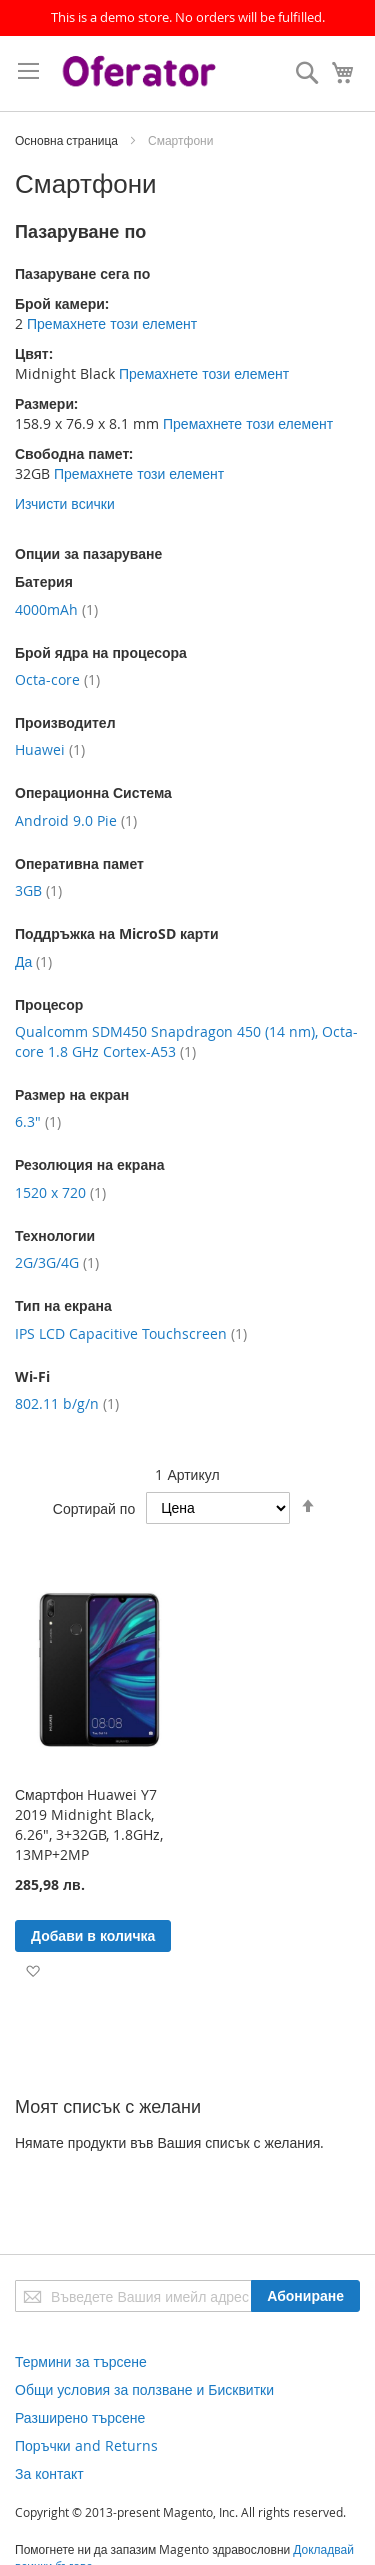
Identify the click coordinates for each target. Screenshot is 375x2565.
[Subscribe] (305, 2296)
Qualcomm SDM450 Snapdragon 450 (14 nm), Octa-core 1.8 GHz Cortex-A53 (186, 1041)
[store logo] (141, 73)
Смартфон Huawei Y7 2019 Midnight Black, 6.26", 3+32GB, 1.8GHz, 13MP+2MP (89, 1824)
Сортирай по (94, 1507)
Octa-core (57, 679)
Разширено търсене (80, 2417)
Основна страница (68, 140)
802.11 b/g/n (67, 1403)
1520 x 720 (60, 1192)
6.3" (38, 1121)
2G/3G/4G (57, 1262)
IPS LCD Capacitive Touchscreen (131, 1333)
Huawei (50, 749)
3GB (38, 890)
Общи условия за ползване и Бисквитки (144, 2389)
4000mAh (56, 609)
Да (33, 961)
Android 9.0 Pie (76, 820)
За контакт (49, 2473)
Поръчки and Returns (86, 2445)
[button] (32, 1969)
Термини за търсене (81, 2361)
